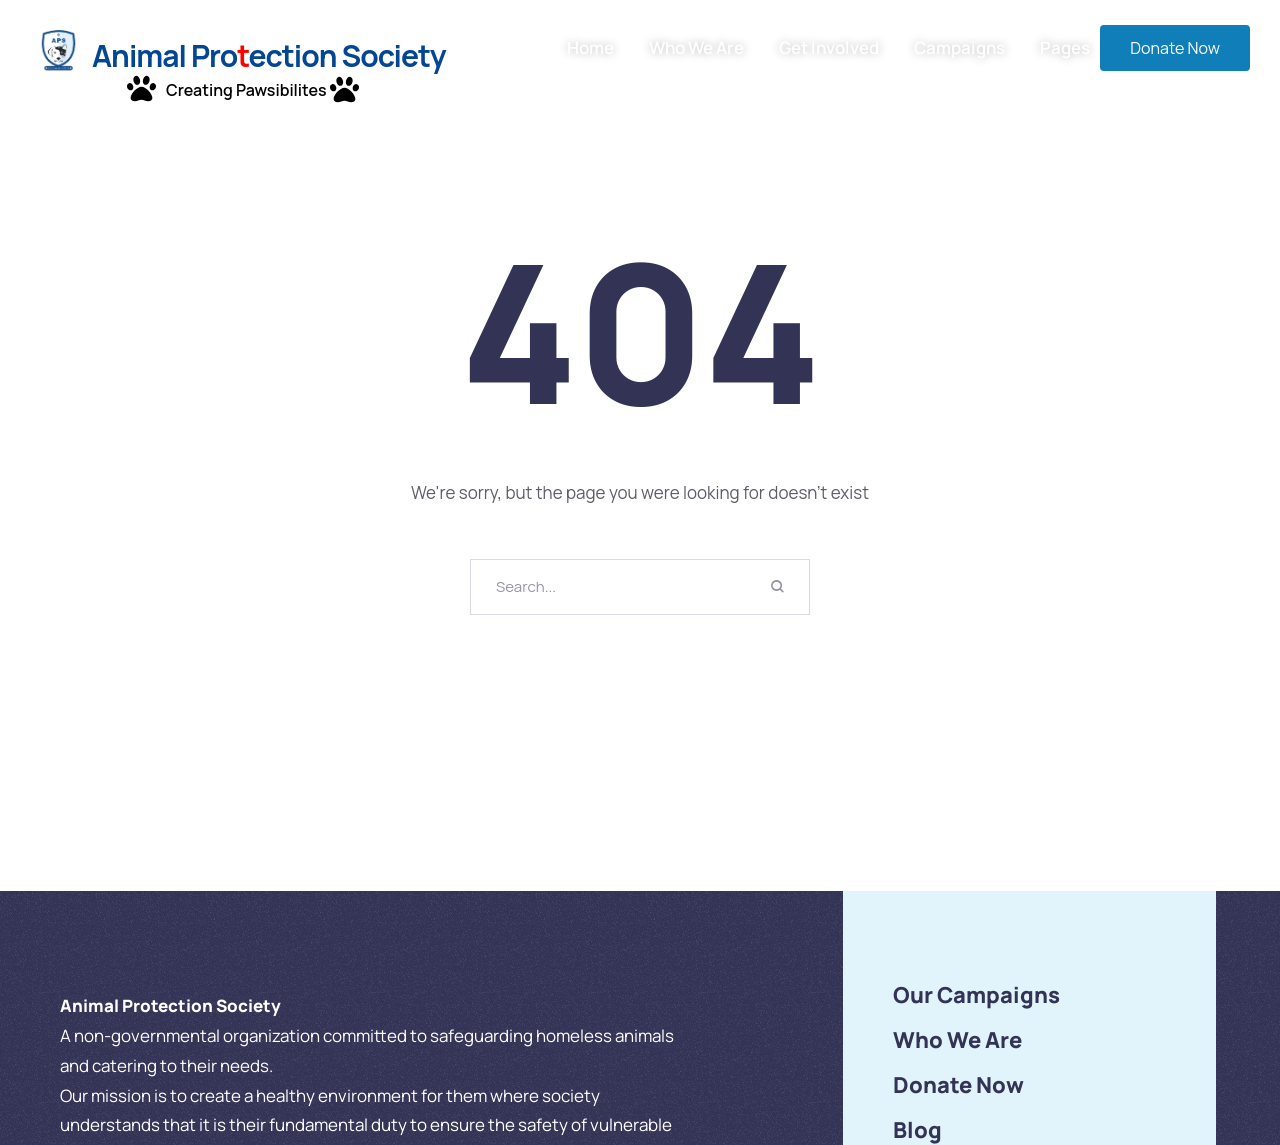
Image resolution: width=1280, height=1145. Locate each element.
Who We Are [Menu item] (696, 48)
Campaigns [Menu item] (959, 48)
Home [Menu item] (590, 48)
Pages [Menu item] (1065, 48)
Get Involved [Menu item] (829, 48)
